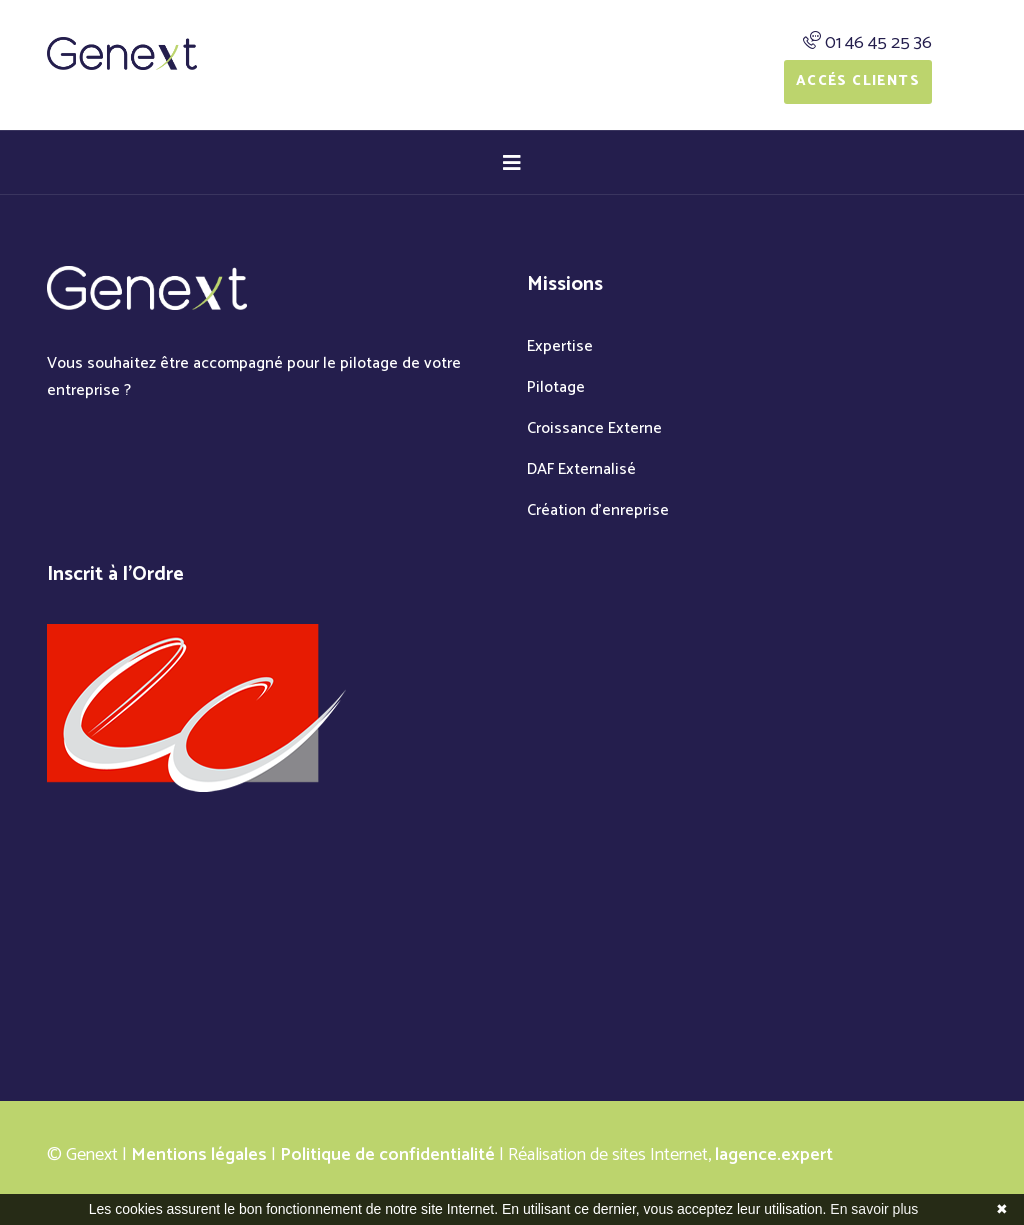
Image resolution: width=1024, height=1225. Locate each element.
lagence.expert (774, 1155)
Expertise (560, 346)
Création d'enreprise (598, 510)
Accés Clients (858, 81)
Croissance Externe (594, 428)
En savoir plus (874, 1209)
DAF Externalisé (581, 469)
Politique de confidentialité (387, 1155)
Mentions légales (199, 1155)
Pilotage (556, 387)
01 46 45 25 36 (878, 43)
